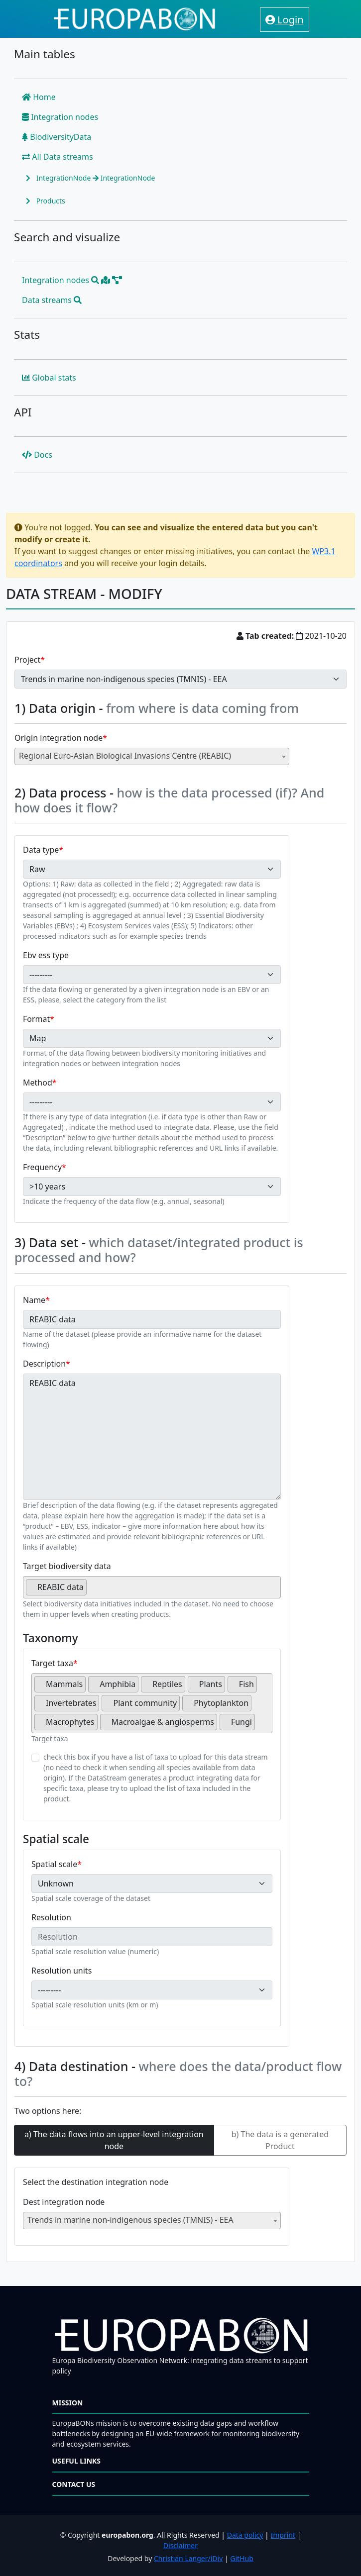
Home (39, 97)
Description (44, 1363)
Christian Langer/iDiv (188, 2558)
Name (34, 1299)
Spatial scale (54, 1864)
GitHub (241, 2558)
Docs (37, 454)
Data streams (52, 300)
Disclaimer (180, 2545)
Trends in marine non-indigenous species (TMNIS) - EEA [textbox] (130, 2219)
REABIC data (152, 1437)
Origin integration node (58, 737)
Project (27, 659)
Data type (41, 849)
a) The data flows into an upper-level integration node (114, 2140)
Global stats (49, 377)
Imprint (282, 2535)
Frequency (42, 1167)
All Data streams (57, 156)
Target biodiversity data (67, 1566)
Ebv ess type (46, 955)
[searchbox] (92, 1590)
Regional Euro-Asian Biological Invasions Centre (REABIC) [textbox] (125, 755)
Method (37, 1082)
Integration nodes (60, 116)
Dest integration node (64, 2201)
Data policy (245, 2535)
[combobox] (151, 756)
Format (36, 1018)
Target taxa (52, 1663)
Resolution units (61, 1970)
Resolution (51, 1917)
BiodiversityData (56, 136)
